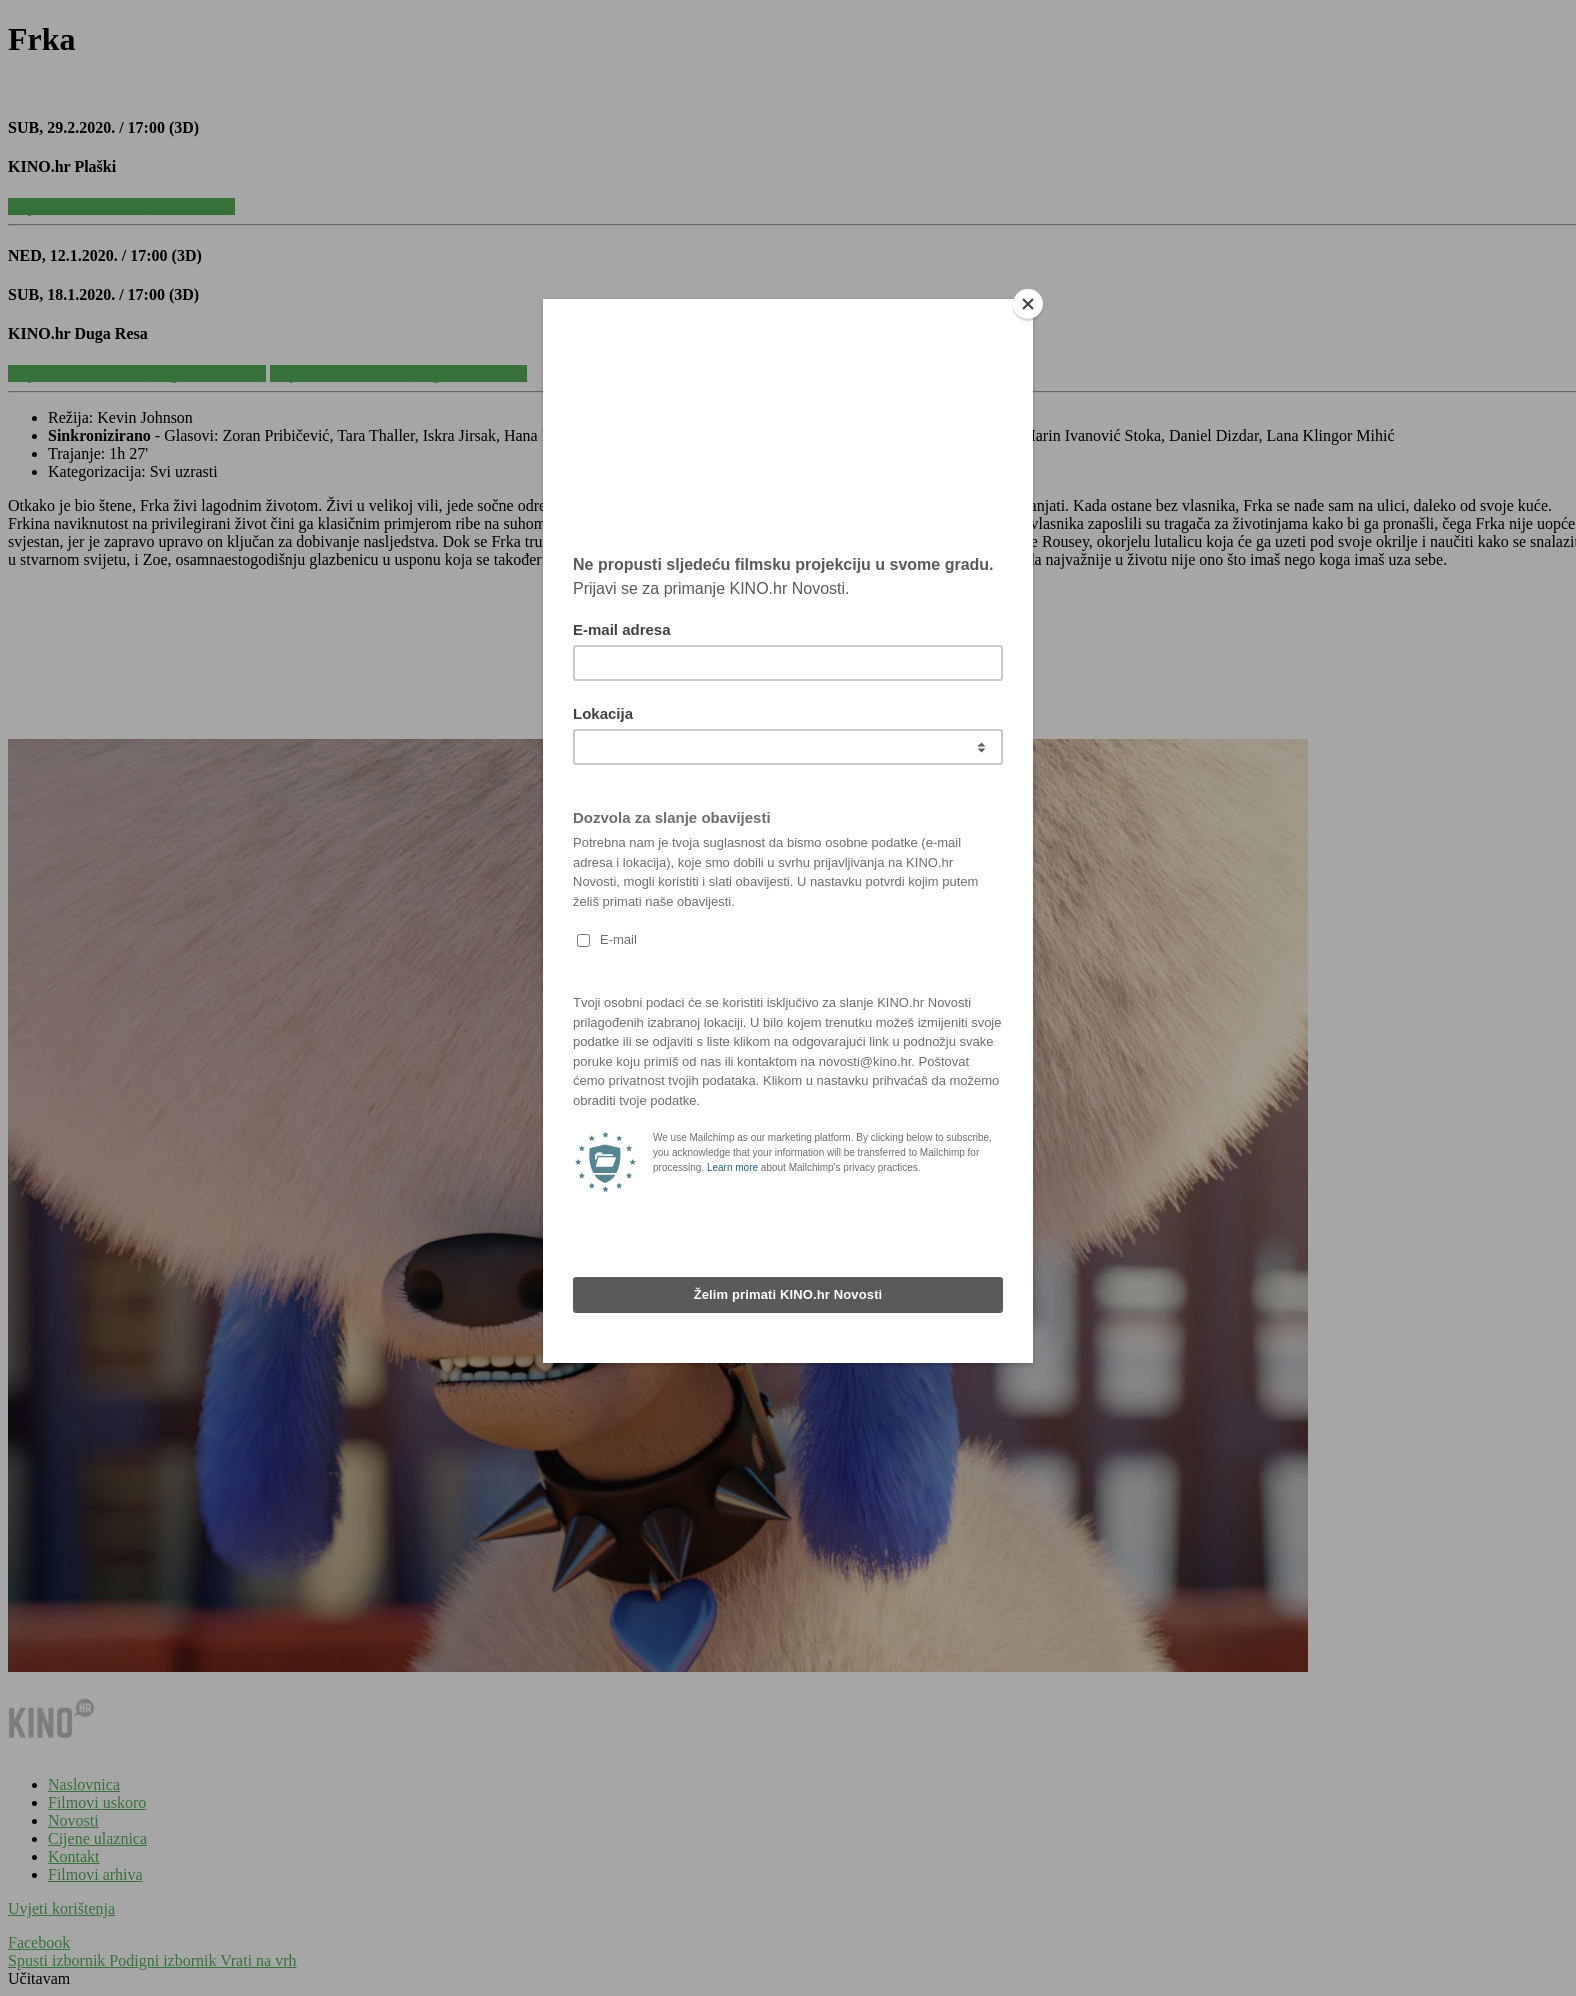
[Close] (1028, 304)
